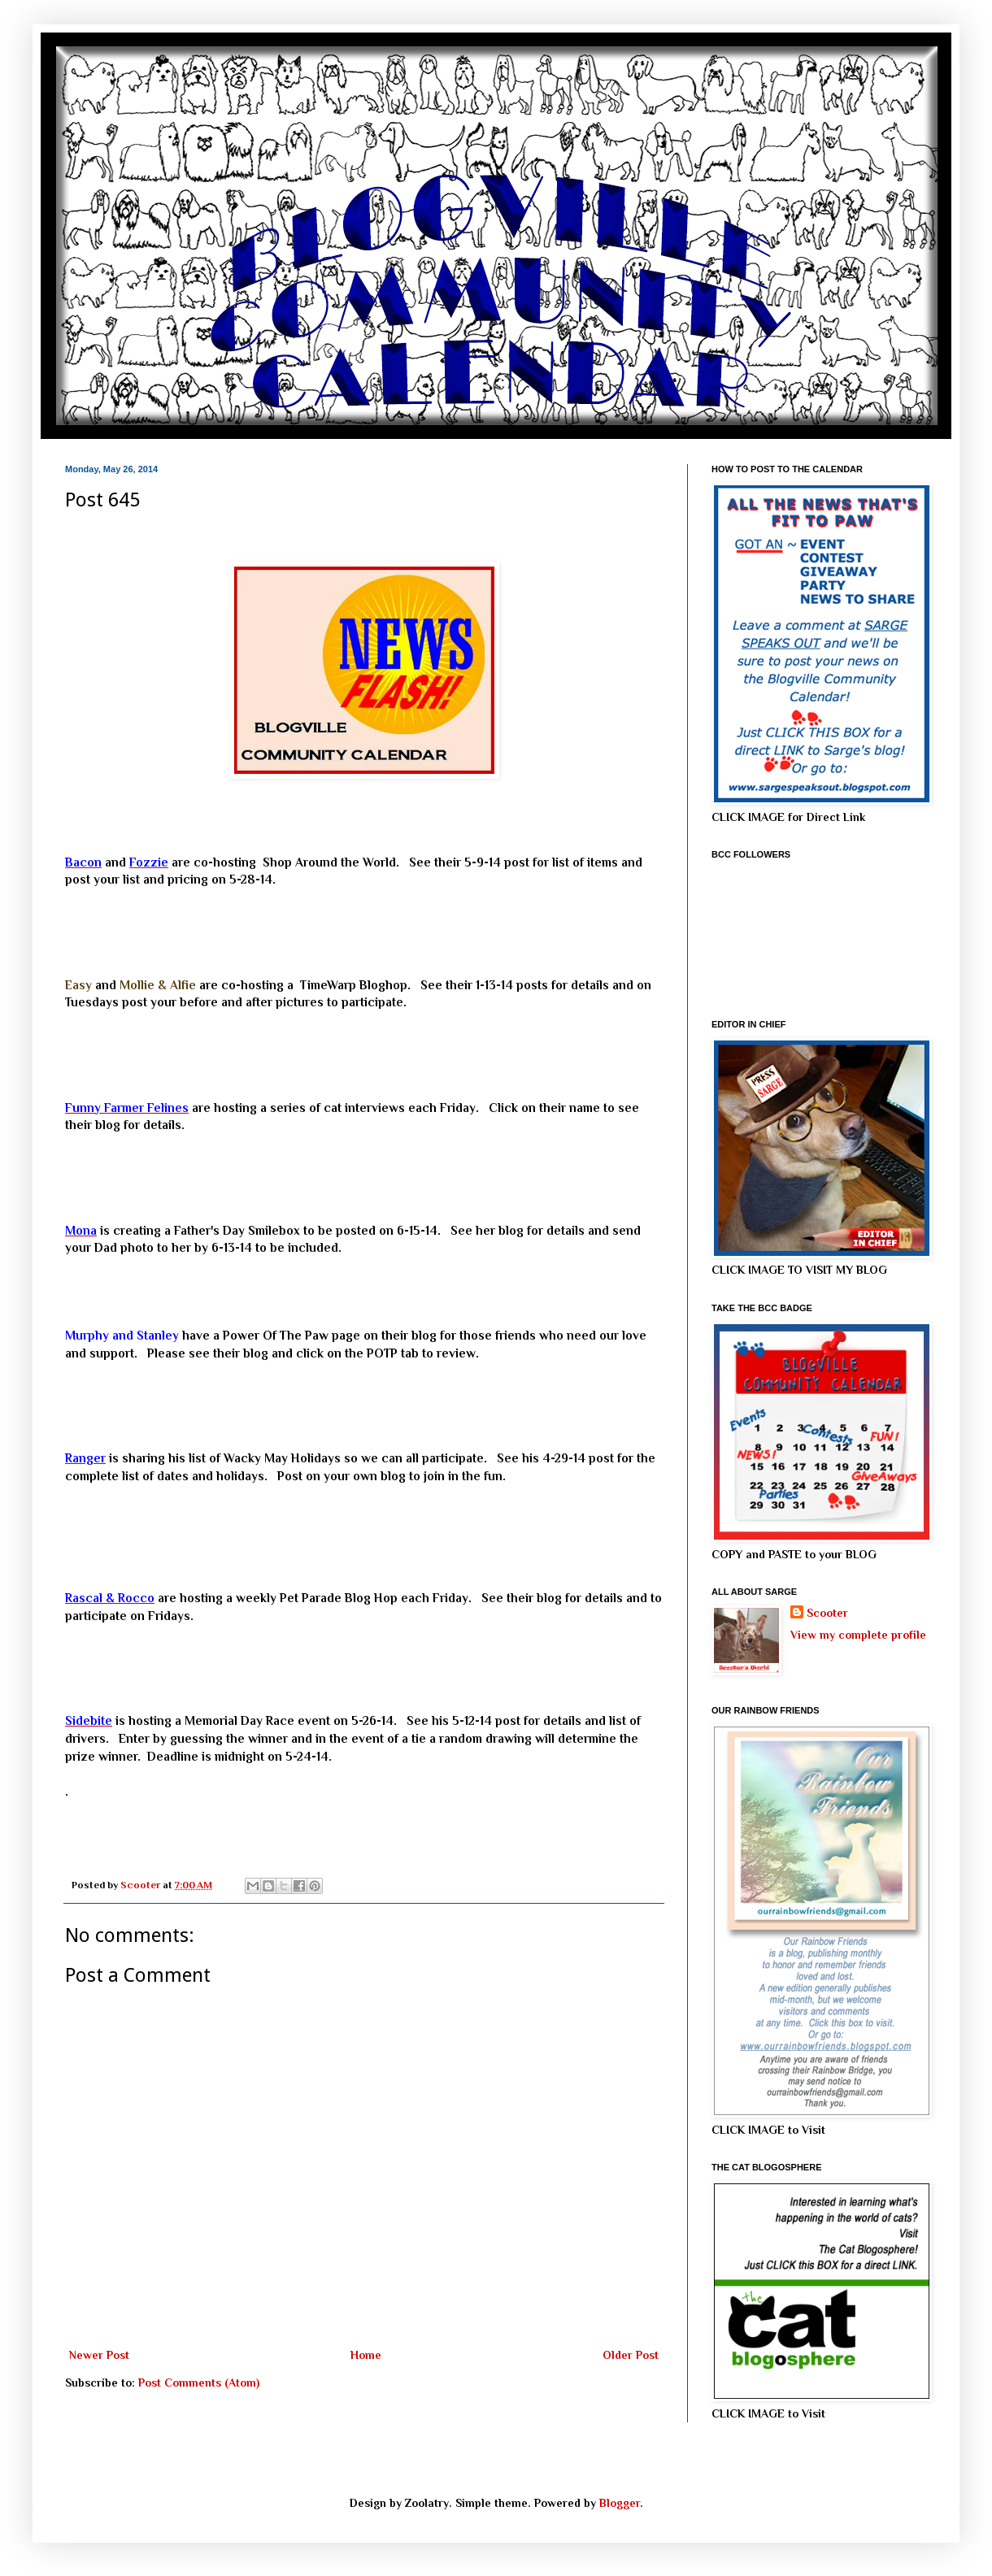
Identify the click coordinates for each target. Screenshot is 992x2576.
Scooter (827, 1612)
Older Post (631, 2354)
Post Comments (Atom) (198, 2382)
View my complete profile (858, 1634)
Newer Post (99, 2354)
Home (365, 2354)
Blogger (619, 2502)
